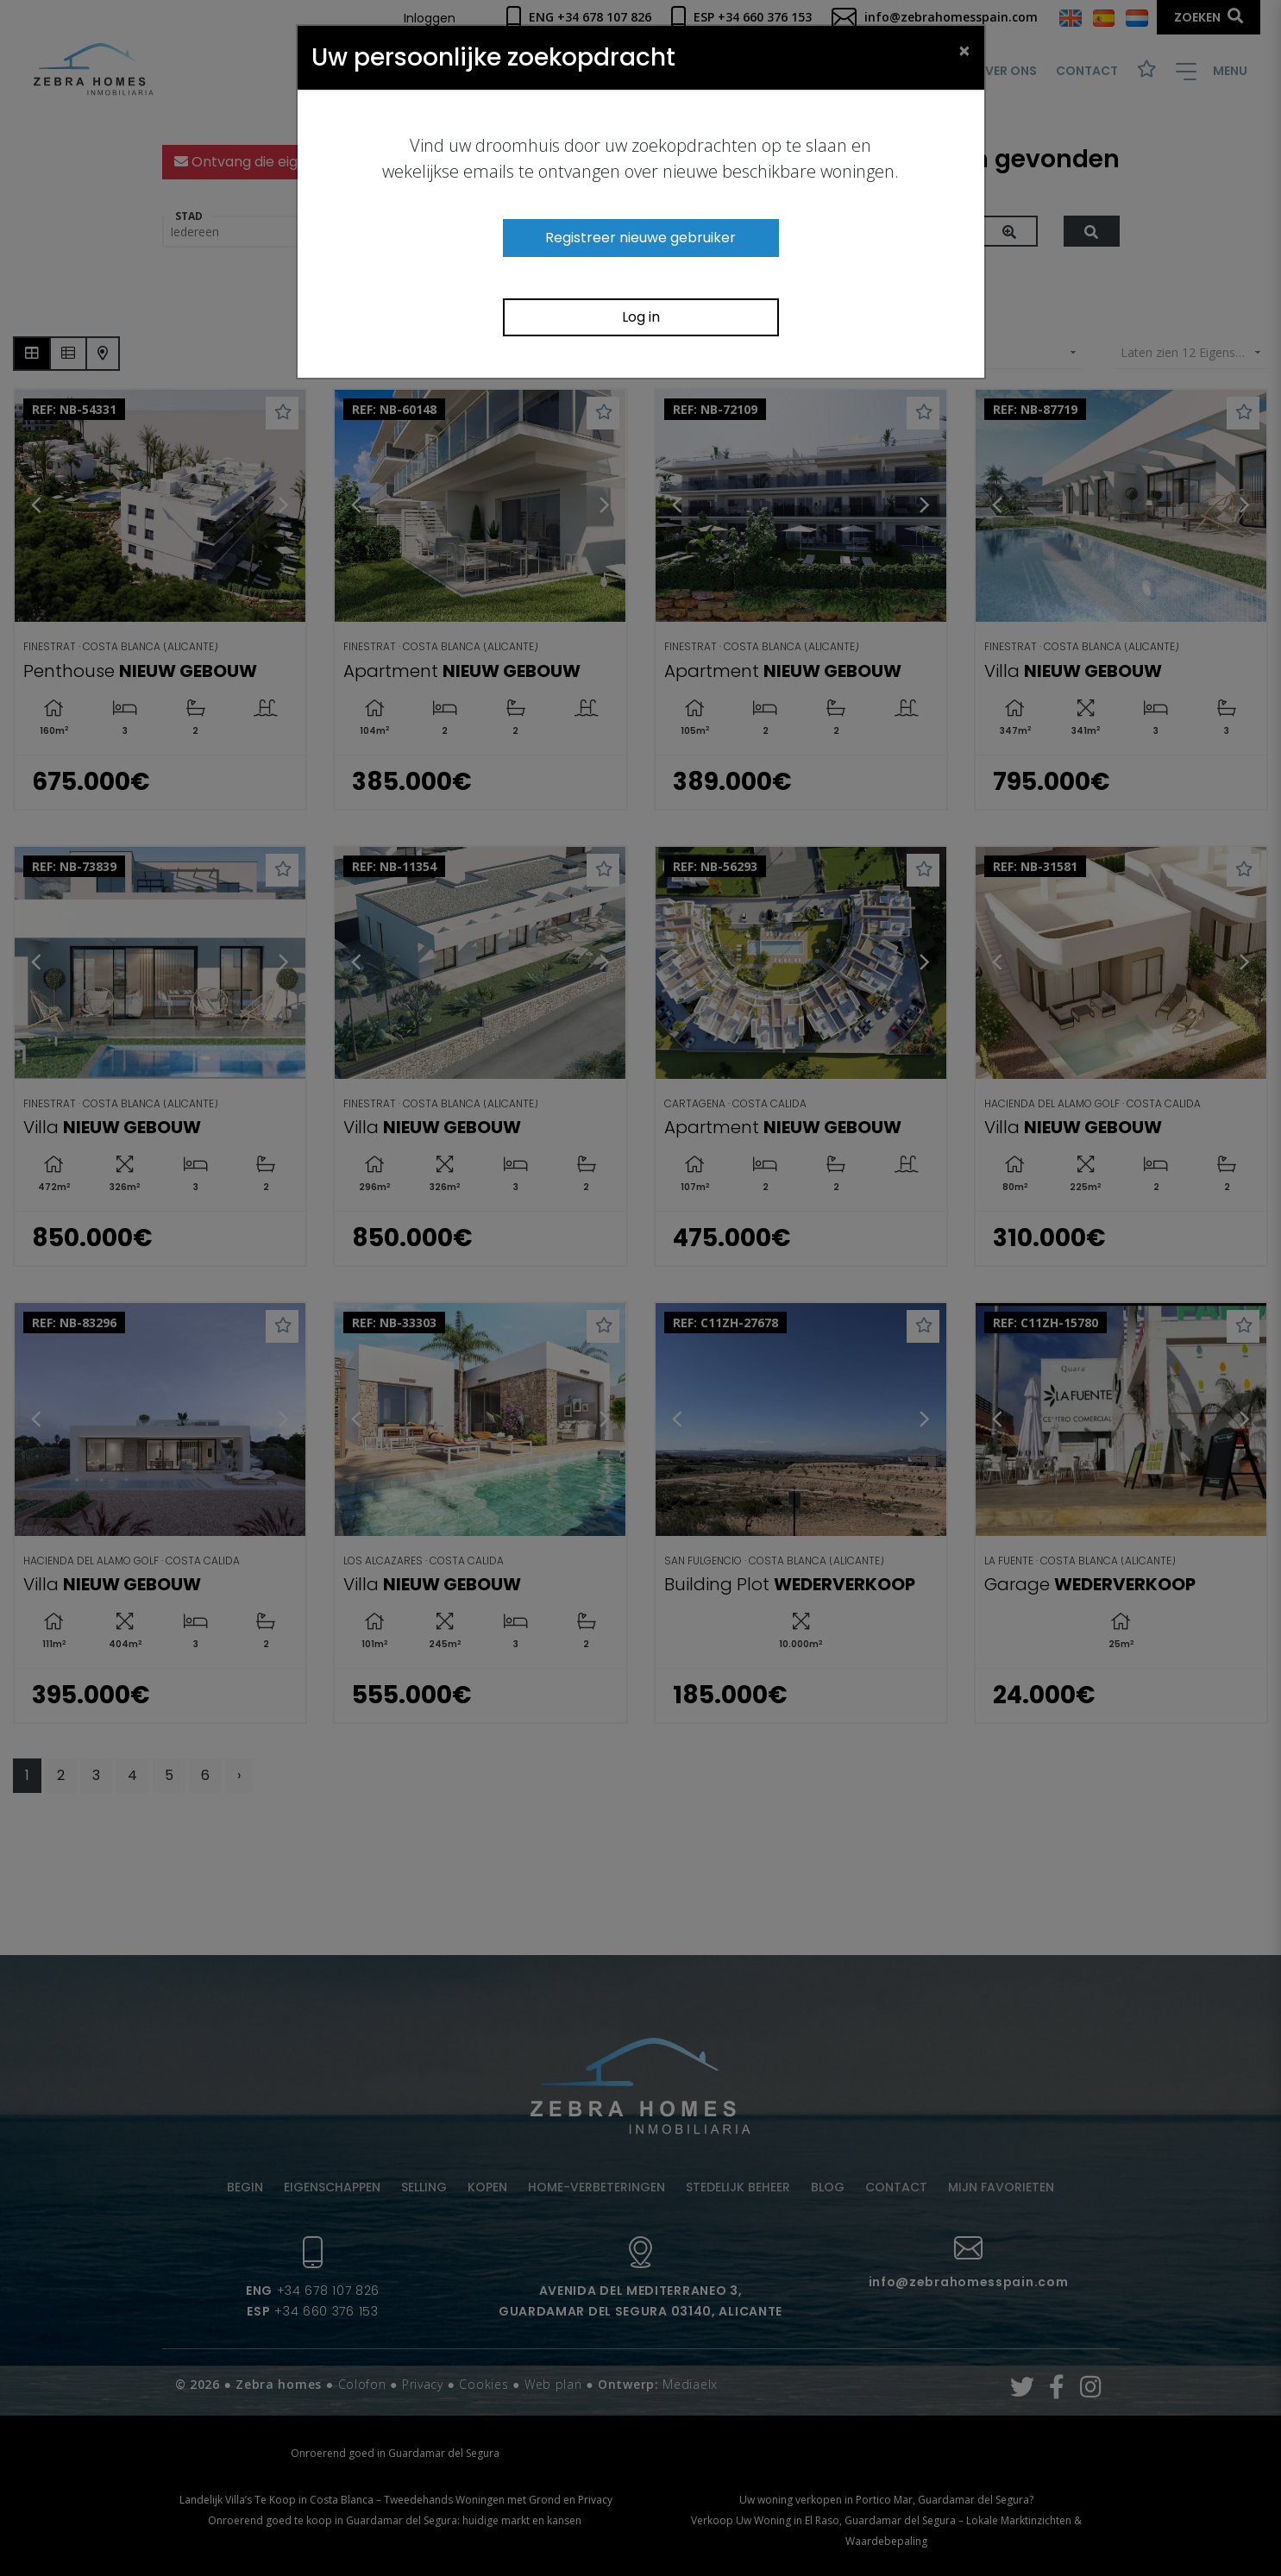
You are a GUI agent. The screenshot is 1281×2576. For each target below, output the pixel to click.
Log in (641, 317)
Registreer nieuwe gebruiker (640, 238)
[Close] (964, 50)
